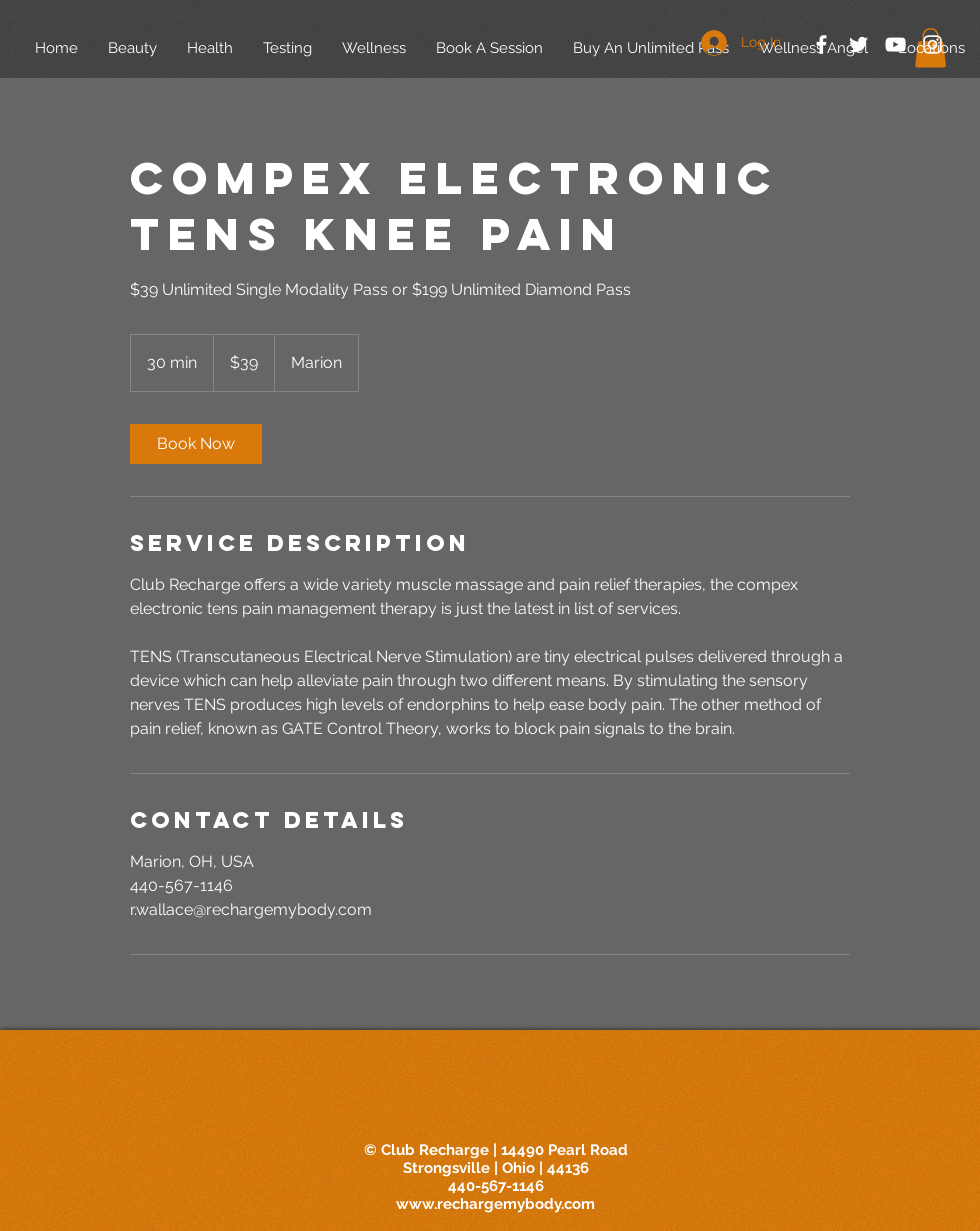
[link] (196, 444)
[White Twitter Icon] (858, 44)
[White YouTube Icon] (895, 44)
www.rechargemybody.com (495, 1204)
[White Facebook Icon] (821, 44)
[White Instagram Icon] (932, 44)
